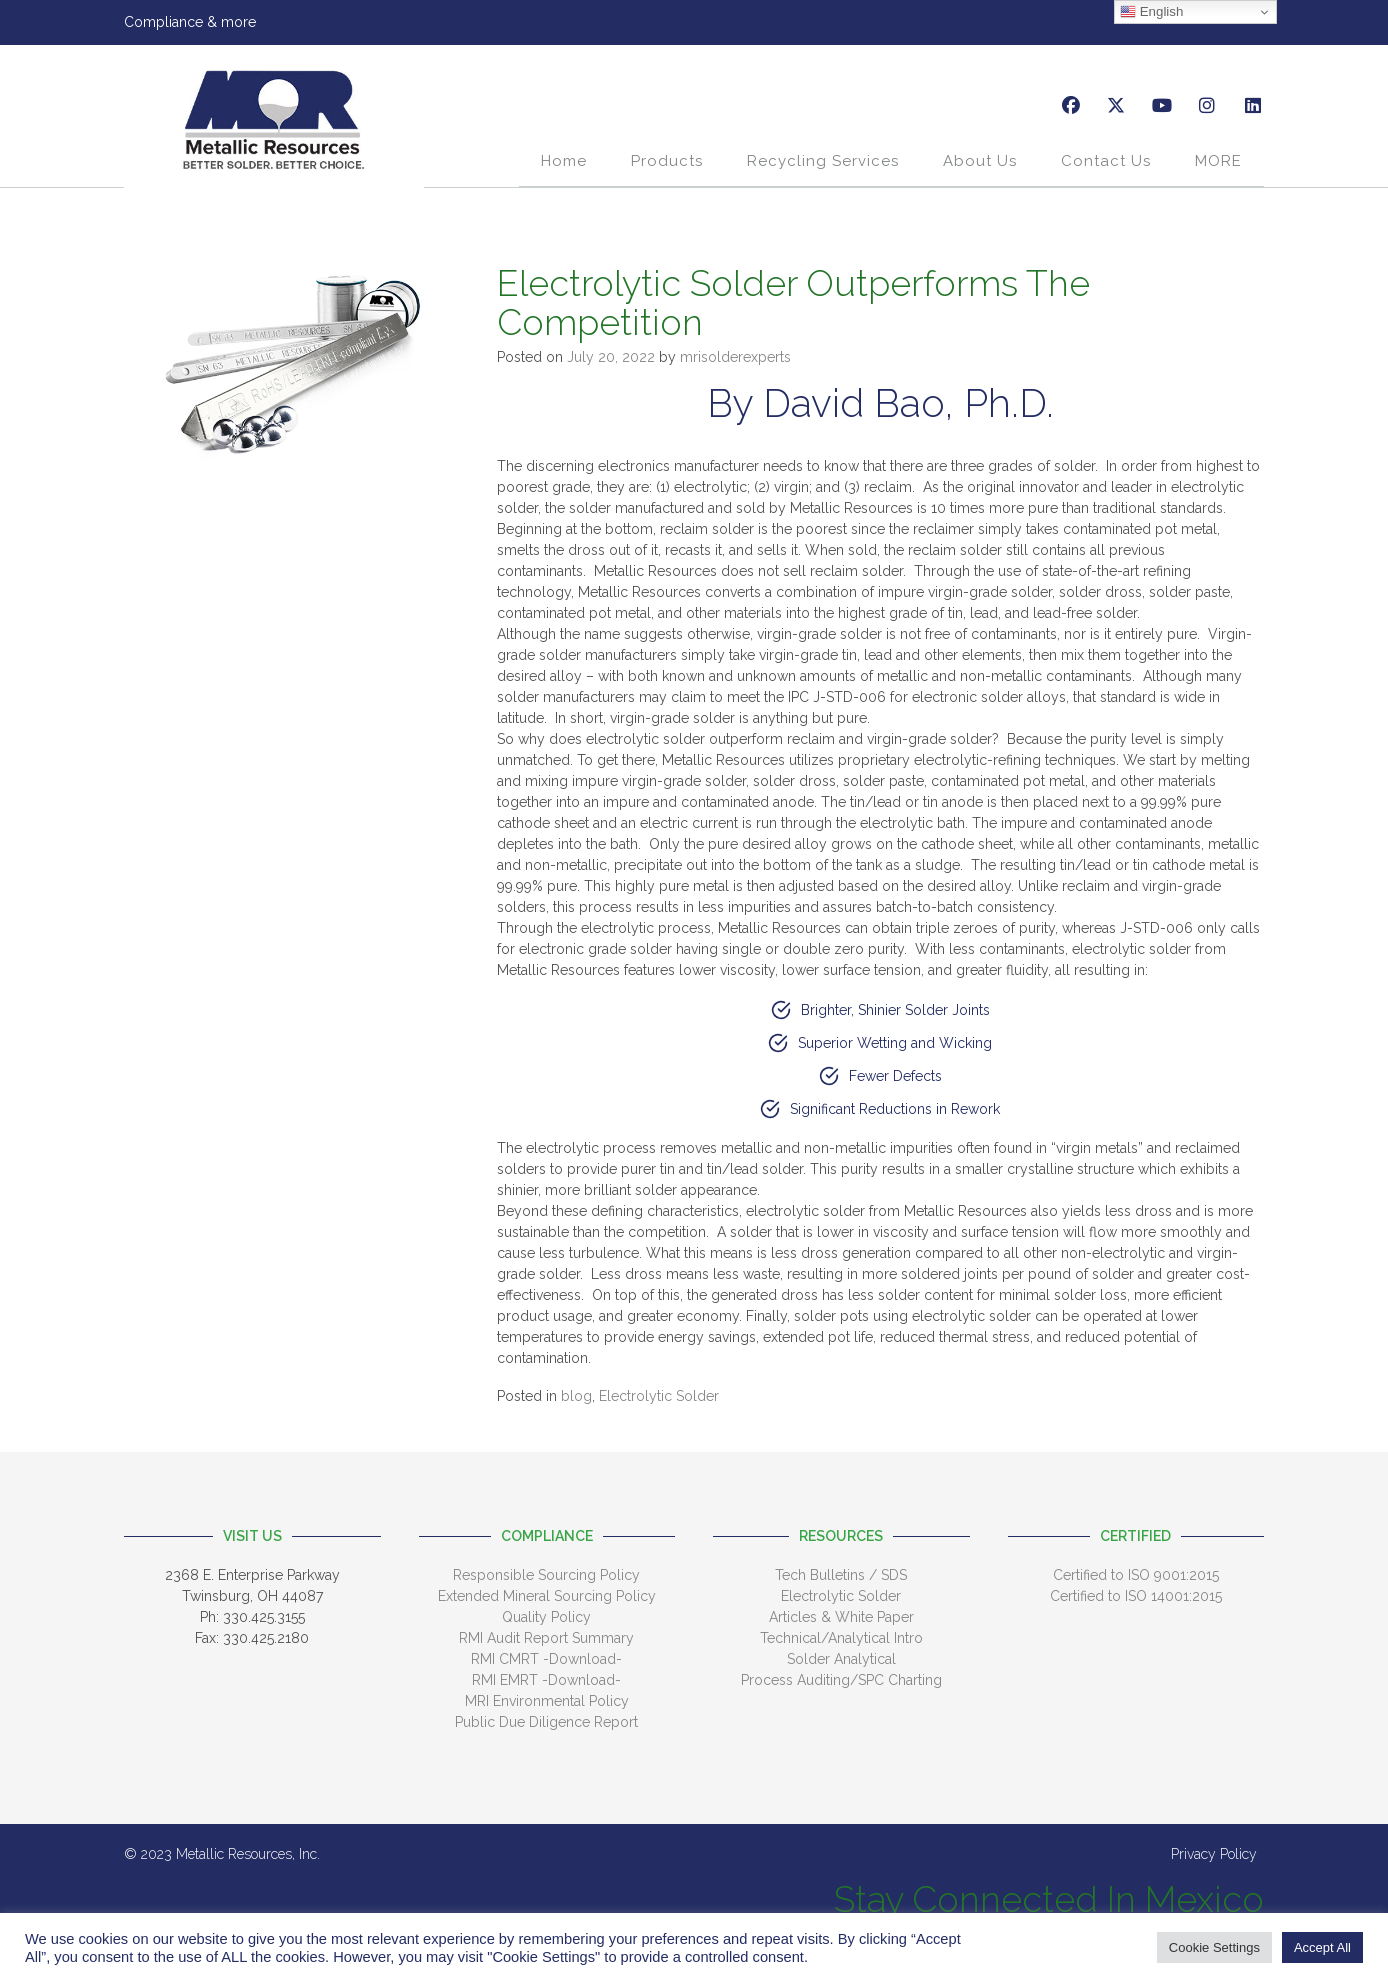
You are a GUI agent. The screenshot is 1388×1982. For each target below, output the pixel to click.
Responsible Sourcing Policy (546, 1575)
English (1151, 12)
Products (667, 161)
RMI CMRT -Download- (546, 1659)
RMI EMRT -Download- (546, 1680)
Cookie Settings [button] (1214, 1947)
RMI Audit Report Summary (546, 1638)
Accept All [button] (1322, 1947)
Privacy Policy (1214, 1854)
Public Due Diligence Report (546, 1722)
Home (564, 161)
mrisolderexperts (735, 357)
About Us (980, 161)
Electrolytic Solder (659, 1396)
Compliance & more (190, 22)
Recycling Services (823, 161)
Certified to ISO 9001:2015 (1136, 1575)
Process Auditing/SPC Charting (841, 1680)
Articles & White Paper (841, 1617)
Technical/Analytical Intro (841, 1638)
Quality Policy (546, 1617)
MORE (1218, 161)
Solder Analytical (841, 1659)
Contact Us (1106, 161)
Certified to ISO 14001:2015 (1136, 1596)
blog (576, 1396)
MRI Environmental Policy (547, 1701)
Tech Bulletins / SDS (841, 1575)
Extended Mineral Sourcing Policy (547, 1596)
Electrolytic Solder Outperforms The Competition (793, 303)
